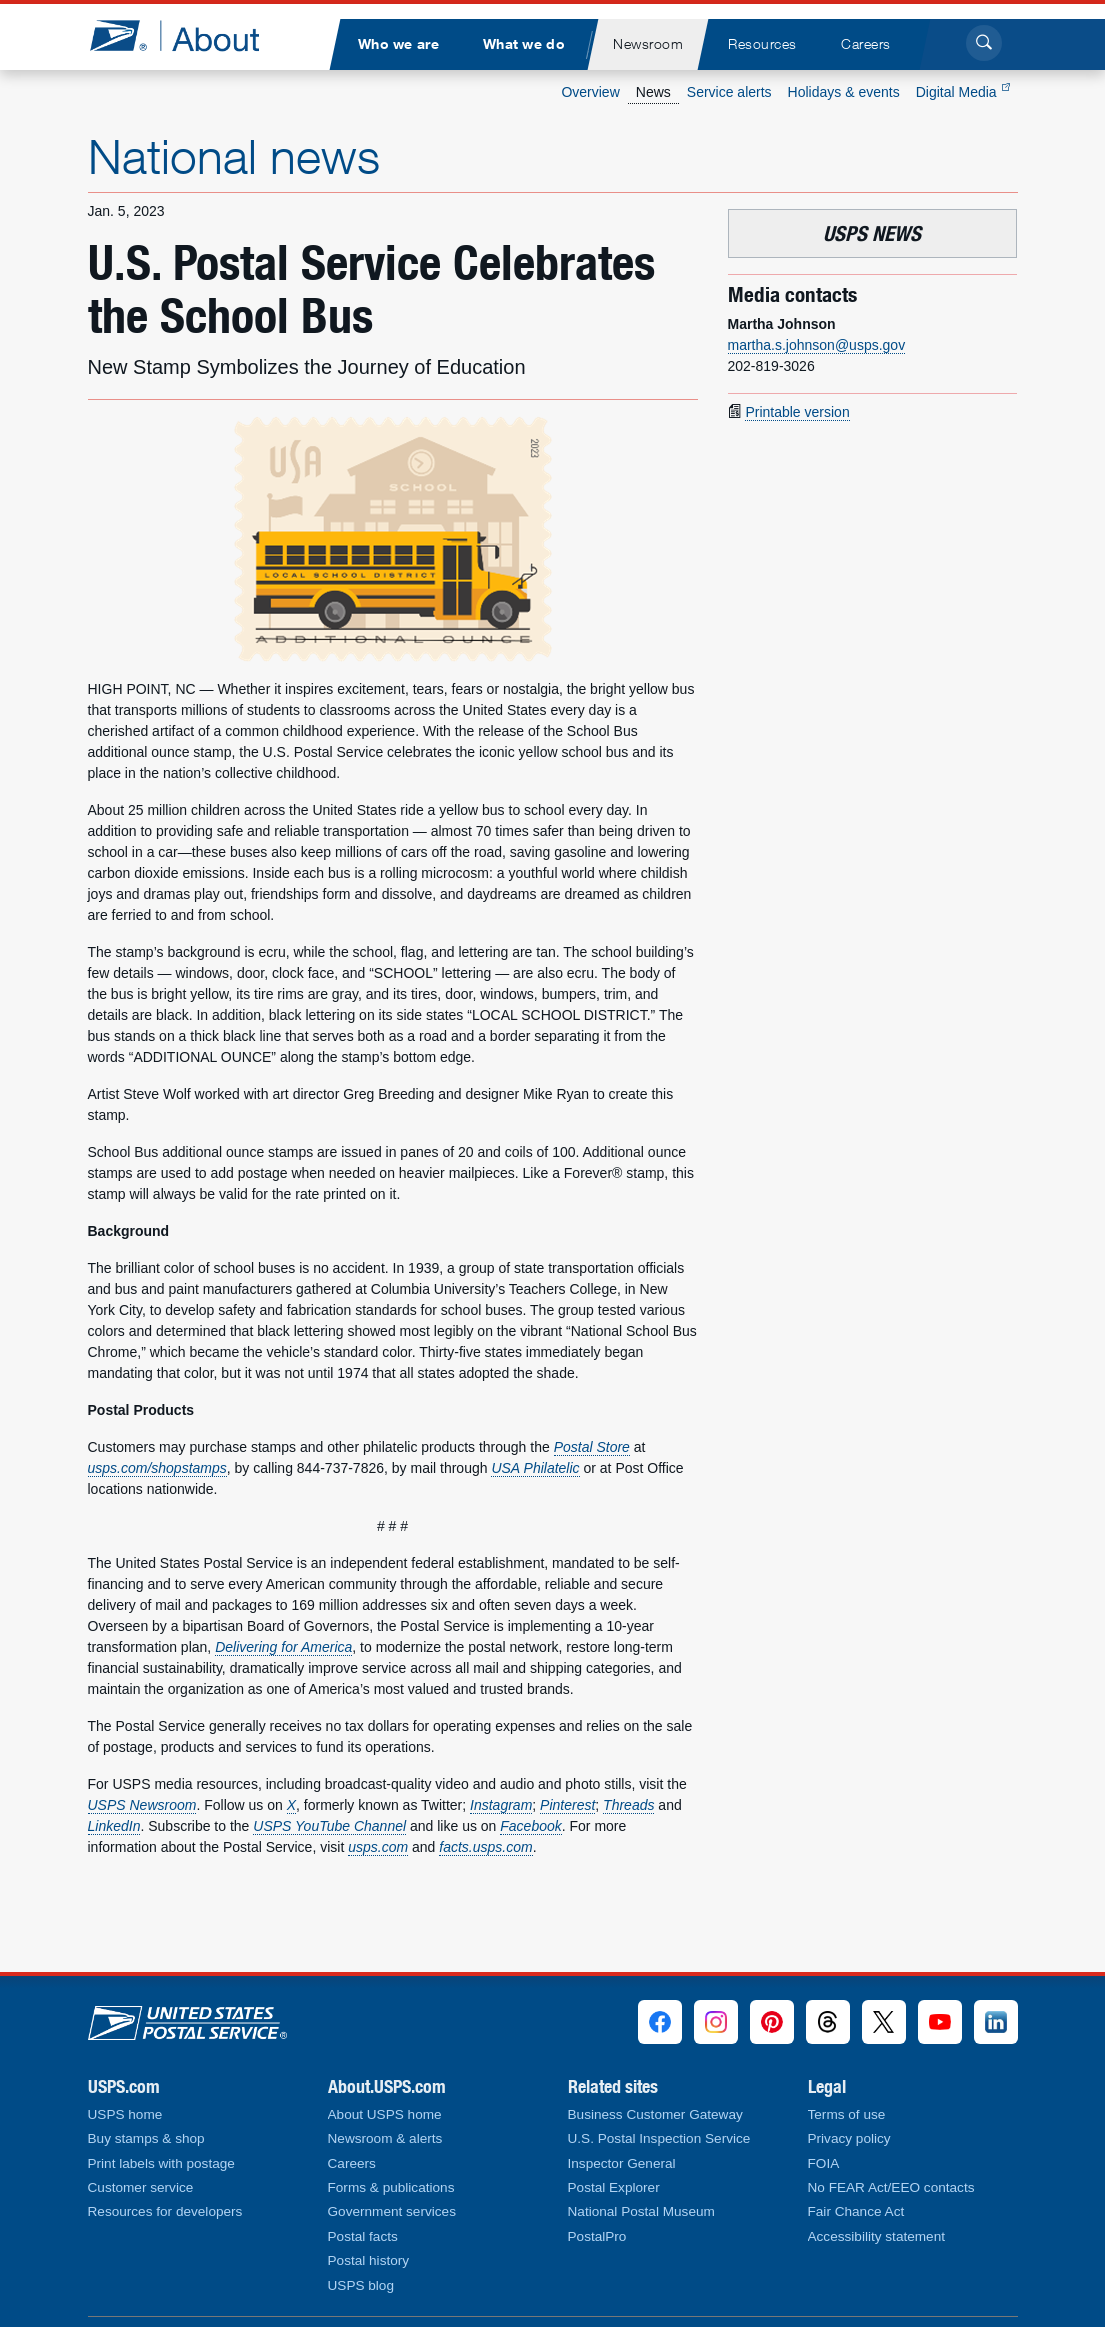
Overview (590, 92)
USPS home (125, 2114)
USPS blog (361, 2285)
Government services (392, 2211)
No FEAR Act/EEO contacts (891, 2187)
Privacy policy (849, 2138)
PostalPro (597, 2236)
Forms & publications (391, 2187)
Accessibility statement (877, 2236)
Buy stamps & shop (146, 2138)
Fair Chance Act (856, 2211)
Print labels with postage (161, 2163)
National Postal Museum (641, 2211)
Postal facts (363, 2236)
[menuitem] (399, 44)
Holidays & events (844, 92)
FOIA (824, 2163)
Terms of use (847, 2114)
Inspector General (622, 2163)
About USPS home (385, 2114)
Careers (352, 2163)
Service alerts (729, 92)
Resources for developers (165, 2211)
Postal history (369, 2260)
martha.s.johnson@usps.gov (817, 345)
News (653, 92)
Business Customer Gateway (655, 2114)
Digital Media (963, 92)
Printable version (797, 412)
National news (234, 156)
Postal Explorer (614, 2187)
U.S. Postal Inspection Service (659, 2138)
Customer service (141, 2187)
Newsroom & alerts (385, 2138)
